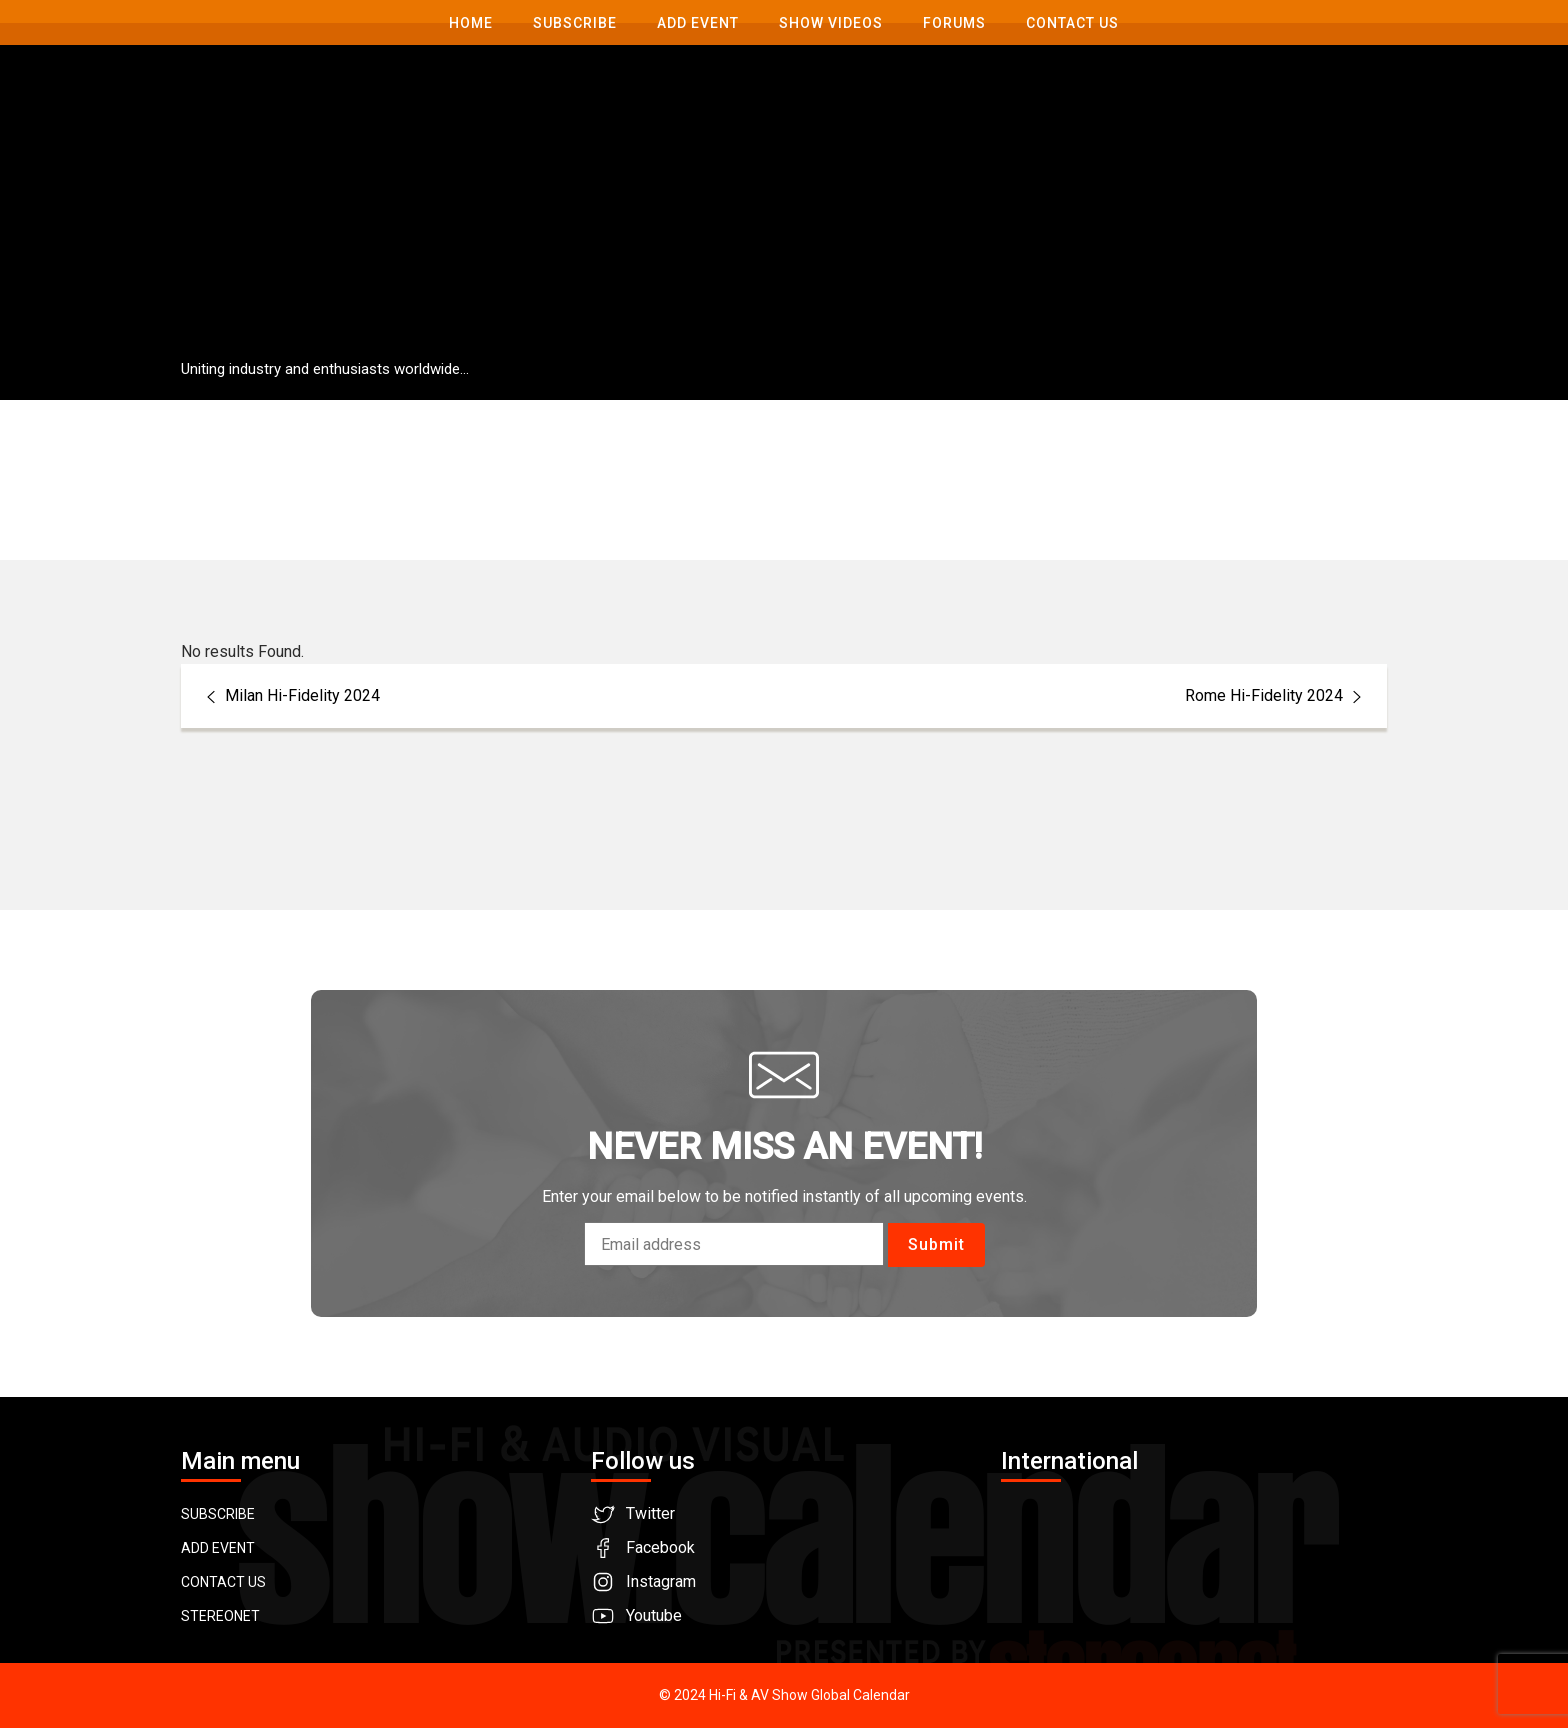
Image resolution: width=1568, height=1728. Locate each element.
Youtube (654, 1615)
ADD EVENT (218, 1548)
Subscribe (575, 23)
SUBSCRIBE (218, 1514)
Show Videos (831, 23)
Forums (954, 23)
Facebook (660, 1547)
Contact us (1072, 23)
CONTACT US (223, 1582)
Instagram (661, 1581)
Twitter (650, 1513)
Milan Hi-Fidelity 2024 (290, 695)
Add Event (698, 23)
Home (471, 23)
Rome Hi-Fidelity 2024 (1276, 695)
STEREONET (220, 1616)
